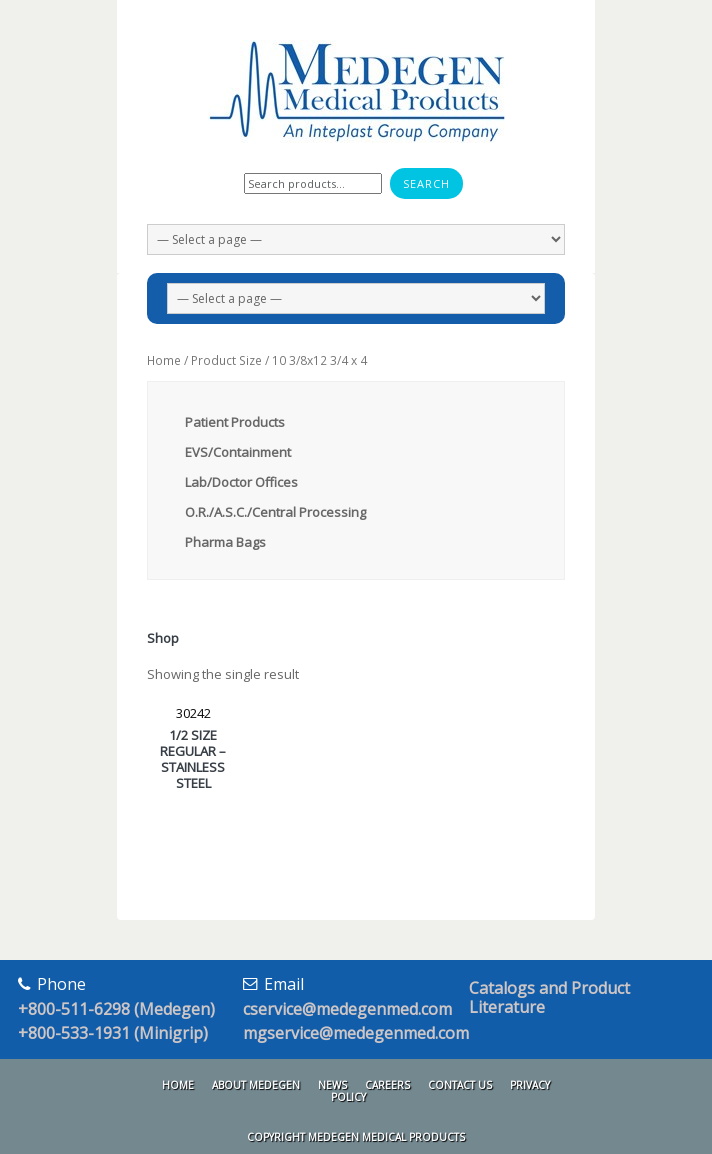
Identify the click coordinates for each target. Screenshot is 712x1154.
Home (164, 360)
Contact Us (460, 1085)
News (332, 1085)
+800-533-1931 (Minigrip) (113, 1033)
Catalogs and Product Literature (549, 998)
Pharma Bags (225, 542)
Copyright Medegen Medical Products (356, 1137)
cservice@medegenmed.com (347, 1009)
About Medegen (256, 1085)
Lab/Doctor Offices (241, 482)
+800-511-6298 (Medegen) (116, 1009)
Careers (387, 1085)
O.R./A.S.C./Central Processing (275, 512)
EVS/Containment (238, 452)
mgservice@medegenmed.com (356, 1033)
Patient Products (235, 422)
